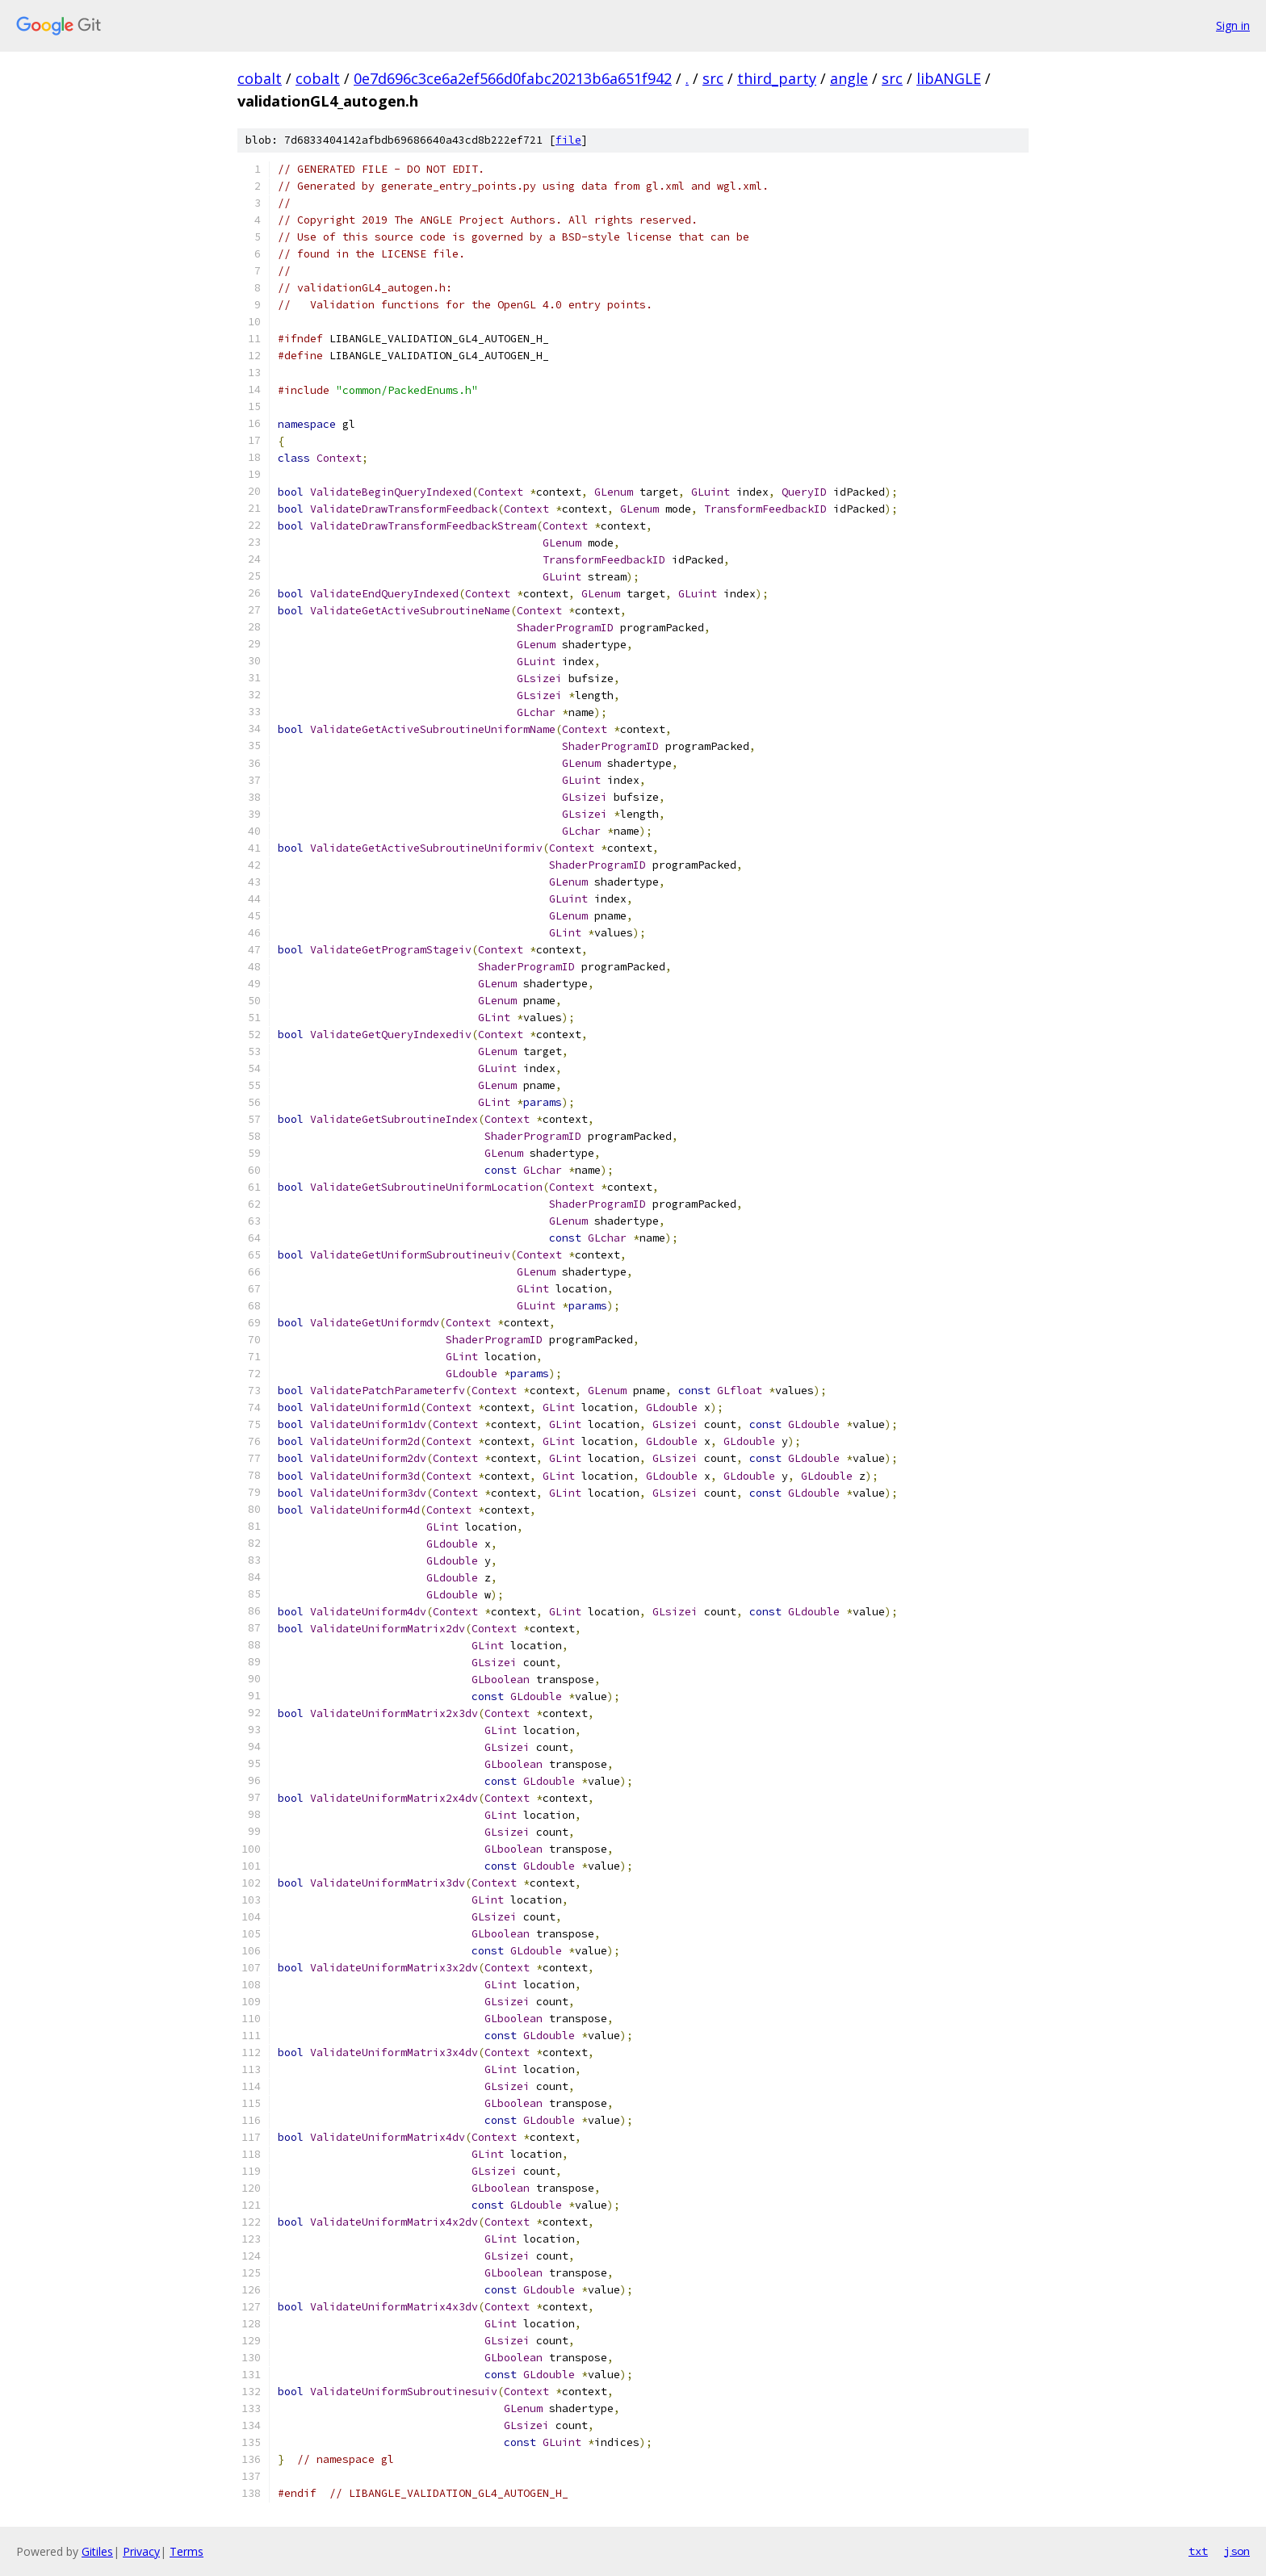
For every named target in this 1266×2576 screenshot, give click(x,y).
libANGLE (948, 78)
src (712, 78)
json (1237, 2551)
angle (849, 78)
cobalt (259, 78)
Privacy (141, 2551)
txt (1198, 2551)
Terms (186, 2551)
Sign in (1233, 25)
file (568, 140)
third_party (776, 78)
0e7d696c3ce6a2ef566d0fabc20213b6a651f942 (513, 78)
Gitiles (97, 2551)
